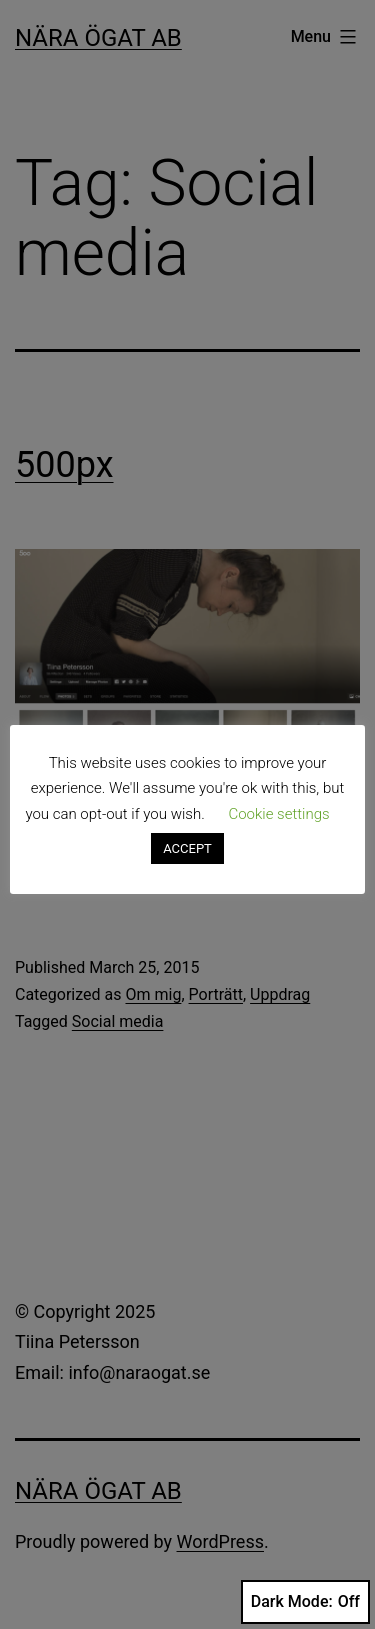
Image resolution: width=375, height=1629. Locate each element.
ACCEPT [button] (187, 848)
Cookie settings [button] (278, 814)
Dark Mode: (305, 1602)
